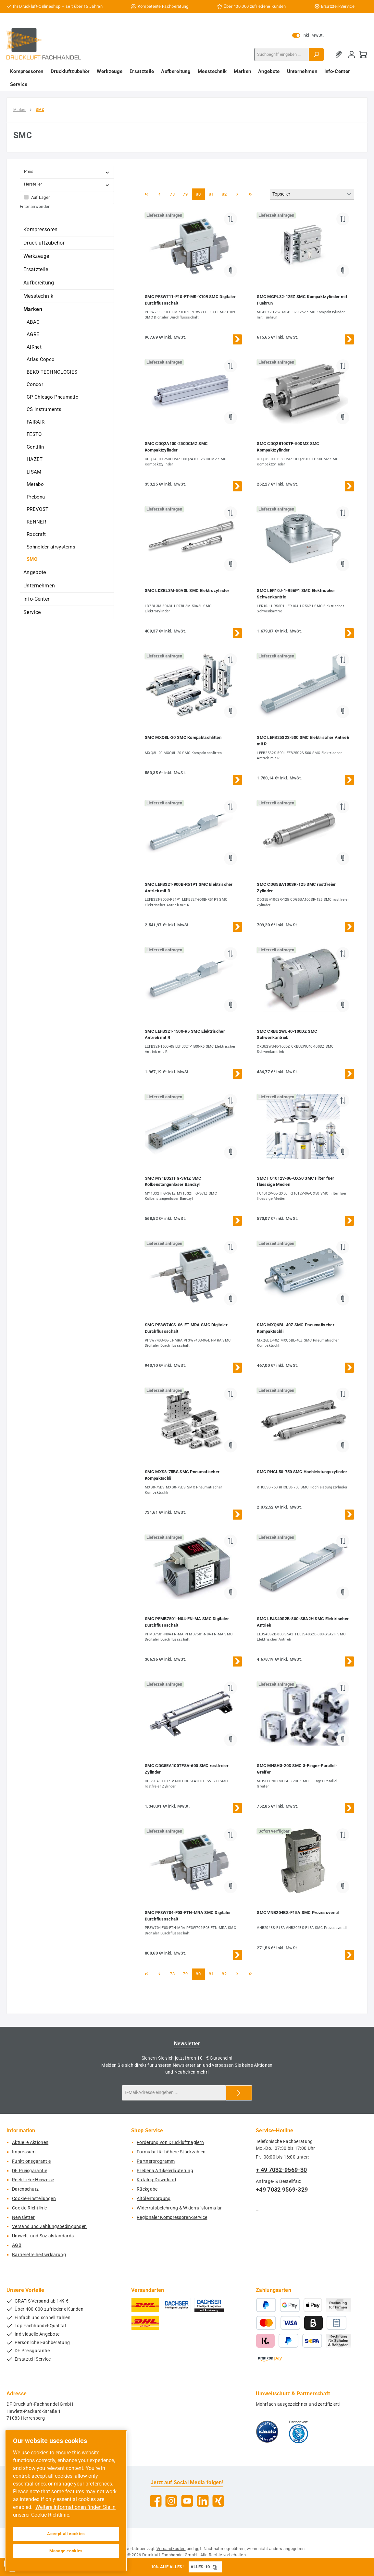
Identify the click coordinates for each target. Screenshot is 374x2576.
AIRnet (34, 347)
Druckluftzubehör (44, 243)
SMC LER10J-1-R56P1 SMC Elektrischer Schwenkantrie (296, 593)
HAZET (35, 459)
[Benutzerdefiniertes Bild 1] (267, 2431)
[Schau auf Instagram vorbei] (171, 2501)
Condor (35, 384)
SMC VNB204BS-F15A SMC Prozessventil (298, 1912)
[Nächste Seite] (237, 194)
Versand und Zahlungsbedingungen (49, 2226)
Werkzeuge (36, 256)
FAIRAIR (35, 422)
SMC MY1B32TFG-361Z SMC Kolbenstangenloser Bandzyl (173, 1181)
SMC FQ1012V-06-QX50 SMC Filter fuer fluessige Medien (295, 1181)
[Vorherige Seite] (159, 194)
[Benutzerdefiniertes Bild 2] (298, 2431)
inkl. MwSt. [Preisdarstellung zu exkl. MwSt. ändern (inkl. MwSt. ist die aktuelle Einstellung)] (308, 35)
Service (32, 612)
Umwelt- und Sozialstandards (43, 2236)
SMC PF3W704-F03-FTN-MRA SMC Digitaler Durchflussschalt (188, 1915)
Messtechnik (38, 296)
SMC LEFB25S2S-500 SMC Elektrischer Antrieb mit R (303, 740)
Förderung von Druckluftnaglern (170, 2142)
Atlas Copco (41, 359)
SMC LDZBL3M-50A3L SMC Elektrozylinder (187, 590)
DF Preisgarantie (29, 2170)
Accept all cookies (66, 2533)
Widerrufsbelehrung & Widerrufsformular (179, 2208)
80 (200, 194)
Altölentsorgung (154, 2198)
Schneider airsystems (51, 547)
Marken (32, 309)
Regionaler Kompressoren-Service (172, 2217)
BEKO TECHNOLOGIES (52, 372)
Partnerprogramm (156, 2161)
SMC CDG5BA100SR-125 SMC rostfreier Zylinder (296, 887)
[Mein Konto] (351, 54)
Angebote (34, 572)
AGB (16, 2245)
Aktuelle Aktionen (30, 2142)
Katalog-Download (156, 2180)
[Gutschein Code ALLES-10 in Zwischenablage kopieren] (215, 2566)
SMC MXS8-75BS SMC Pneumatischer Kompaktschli (182, 1475)
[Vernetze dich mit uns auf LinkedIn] (202, 2501)
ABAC (33, 322)
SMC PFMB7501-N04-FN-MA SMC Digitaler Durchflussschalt (187, 1622)
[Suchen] (316, 54)
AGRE (33, 334)
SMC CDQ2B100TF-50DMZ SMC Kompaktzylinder (288, 446)
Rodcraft (36, 534)
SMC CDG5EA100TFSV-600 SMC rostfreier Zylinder (187, 1769)
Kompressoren (40, 229)
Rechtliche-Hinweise (33, 2180)
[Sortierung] (312, 194)
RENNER (36, 522)
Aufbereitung (38, 283)
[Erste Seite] (146, 194)
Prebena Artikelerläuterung (165, 2170)
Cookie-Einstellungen (34, 2198)
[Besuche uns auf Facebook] (155, 2501)
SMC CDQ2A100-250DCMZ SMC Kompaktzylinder (176, 446)
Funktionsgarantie (31, 2161)
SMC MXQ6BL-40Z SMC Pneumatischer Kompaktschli (295, 1328)
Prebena (36, 497)
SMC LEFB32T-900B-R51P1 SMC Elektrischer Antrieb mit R (189, 887)
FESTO (34, 434)
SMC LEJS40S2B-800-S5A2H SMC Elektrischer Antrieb (303, 1622)
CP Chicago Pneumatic (52, 397)
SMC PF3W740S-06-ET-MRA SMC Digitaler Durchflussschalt (186, 1328)
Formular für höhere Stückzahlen (171, 2152)
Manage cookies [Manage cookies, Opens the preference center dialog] (66, 2550)
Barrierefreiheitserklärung (39, 2254)
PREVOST (37, 509)
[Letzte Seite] (250, 194)
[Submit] (239, 2093)
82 (226, 194)
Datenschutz (25, 2189)
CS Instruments (44, 409)
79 (187, 194)
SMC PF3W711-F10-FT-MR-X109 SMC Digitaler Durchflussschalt (190, 300)
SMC (32, 559)
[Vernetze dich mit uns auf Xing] (218, 2501)
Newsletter (23, 2217)
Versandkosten (171, 2548)
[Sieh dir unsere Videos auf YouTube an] (187, 2501)
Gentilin (35, 447)
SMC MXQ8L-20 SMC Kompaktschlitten (183, 737)
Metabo (35, 484)
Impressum (24, 2152)
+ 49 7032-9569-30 (281, 2169)
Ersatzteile (35, 269)
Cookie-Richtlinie (29, 2208)
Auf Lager (40, 197)
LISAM (34, 472)
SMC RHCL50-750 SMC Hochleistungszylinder (302, 1471)
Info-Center (36, 599)
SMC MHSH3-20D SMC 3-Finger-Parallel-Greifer (297, 1769)
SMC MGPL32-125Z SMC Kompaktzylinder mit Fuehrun (302, 300)
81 (213, 194)
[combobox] (281, 54)
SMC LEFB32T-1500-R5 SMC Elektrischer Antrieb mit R (185, 1034)
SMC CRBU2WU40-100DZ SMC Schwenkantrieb (287, 1034)
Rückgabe (147, 2189)
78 (174, 194)
